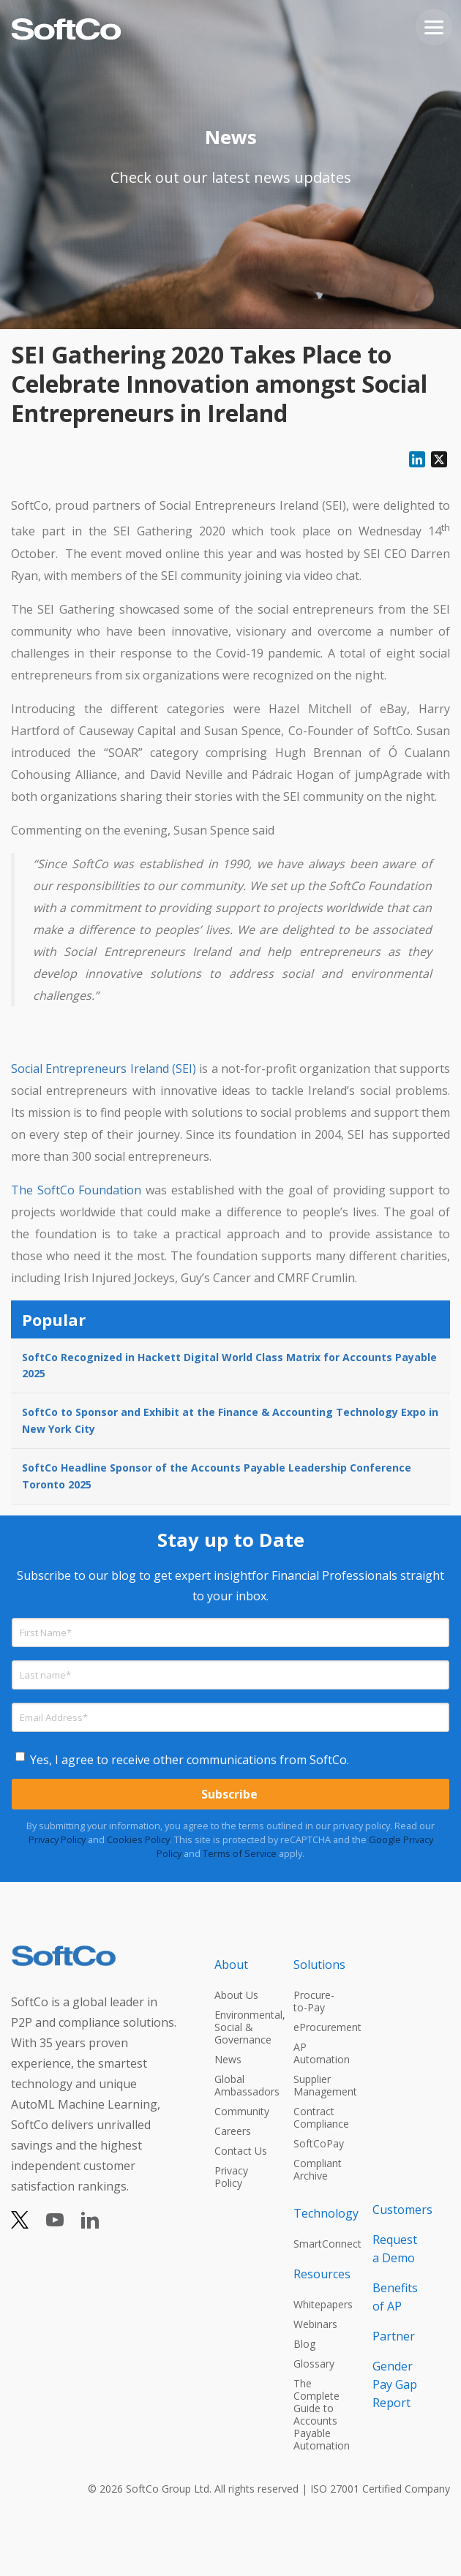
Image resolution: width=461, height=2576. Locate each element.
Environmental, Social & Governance (240, 2027)
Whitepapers (319, 2304)
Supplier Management (319, 2085)
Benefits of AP (395, 2297)
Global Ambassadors (240, 2085)
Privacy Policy (57, 1839)
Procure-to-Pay (313, 2001)
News (227, 2059)
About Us (236, 1995)
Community (240, 2111)
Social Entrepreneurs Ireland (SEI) (103, 1069)
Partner (393, 2336)
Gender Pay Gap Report (394, 2384)
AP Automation (319, 2053)
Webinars (315, 2324)
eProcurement (319, 2027)
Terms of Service (240, 1853)
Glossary (313, 2363)
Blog (304, 2344)
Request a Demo (394, 2249)
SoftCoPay (318, 2143)
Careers (232, 2131)
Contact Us (240, 2150)
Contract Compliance (319, 2117)
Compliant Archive (317, 2169)
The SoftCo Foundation (76, 1190)
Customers (398, 2210)
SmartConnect (319, 2243)
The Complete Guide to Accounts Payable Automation (319, 2414)
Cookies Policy (138, 1839)
